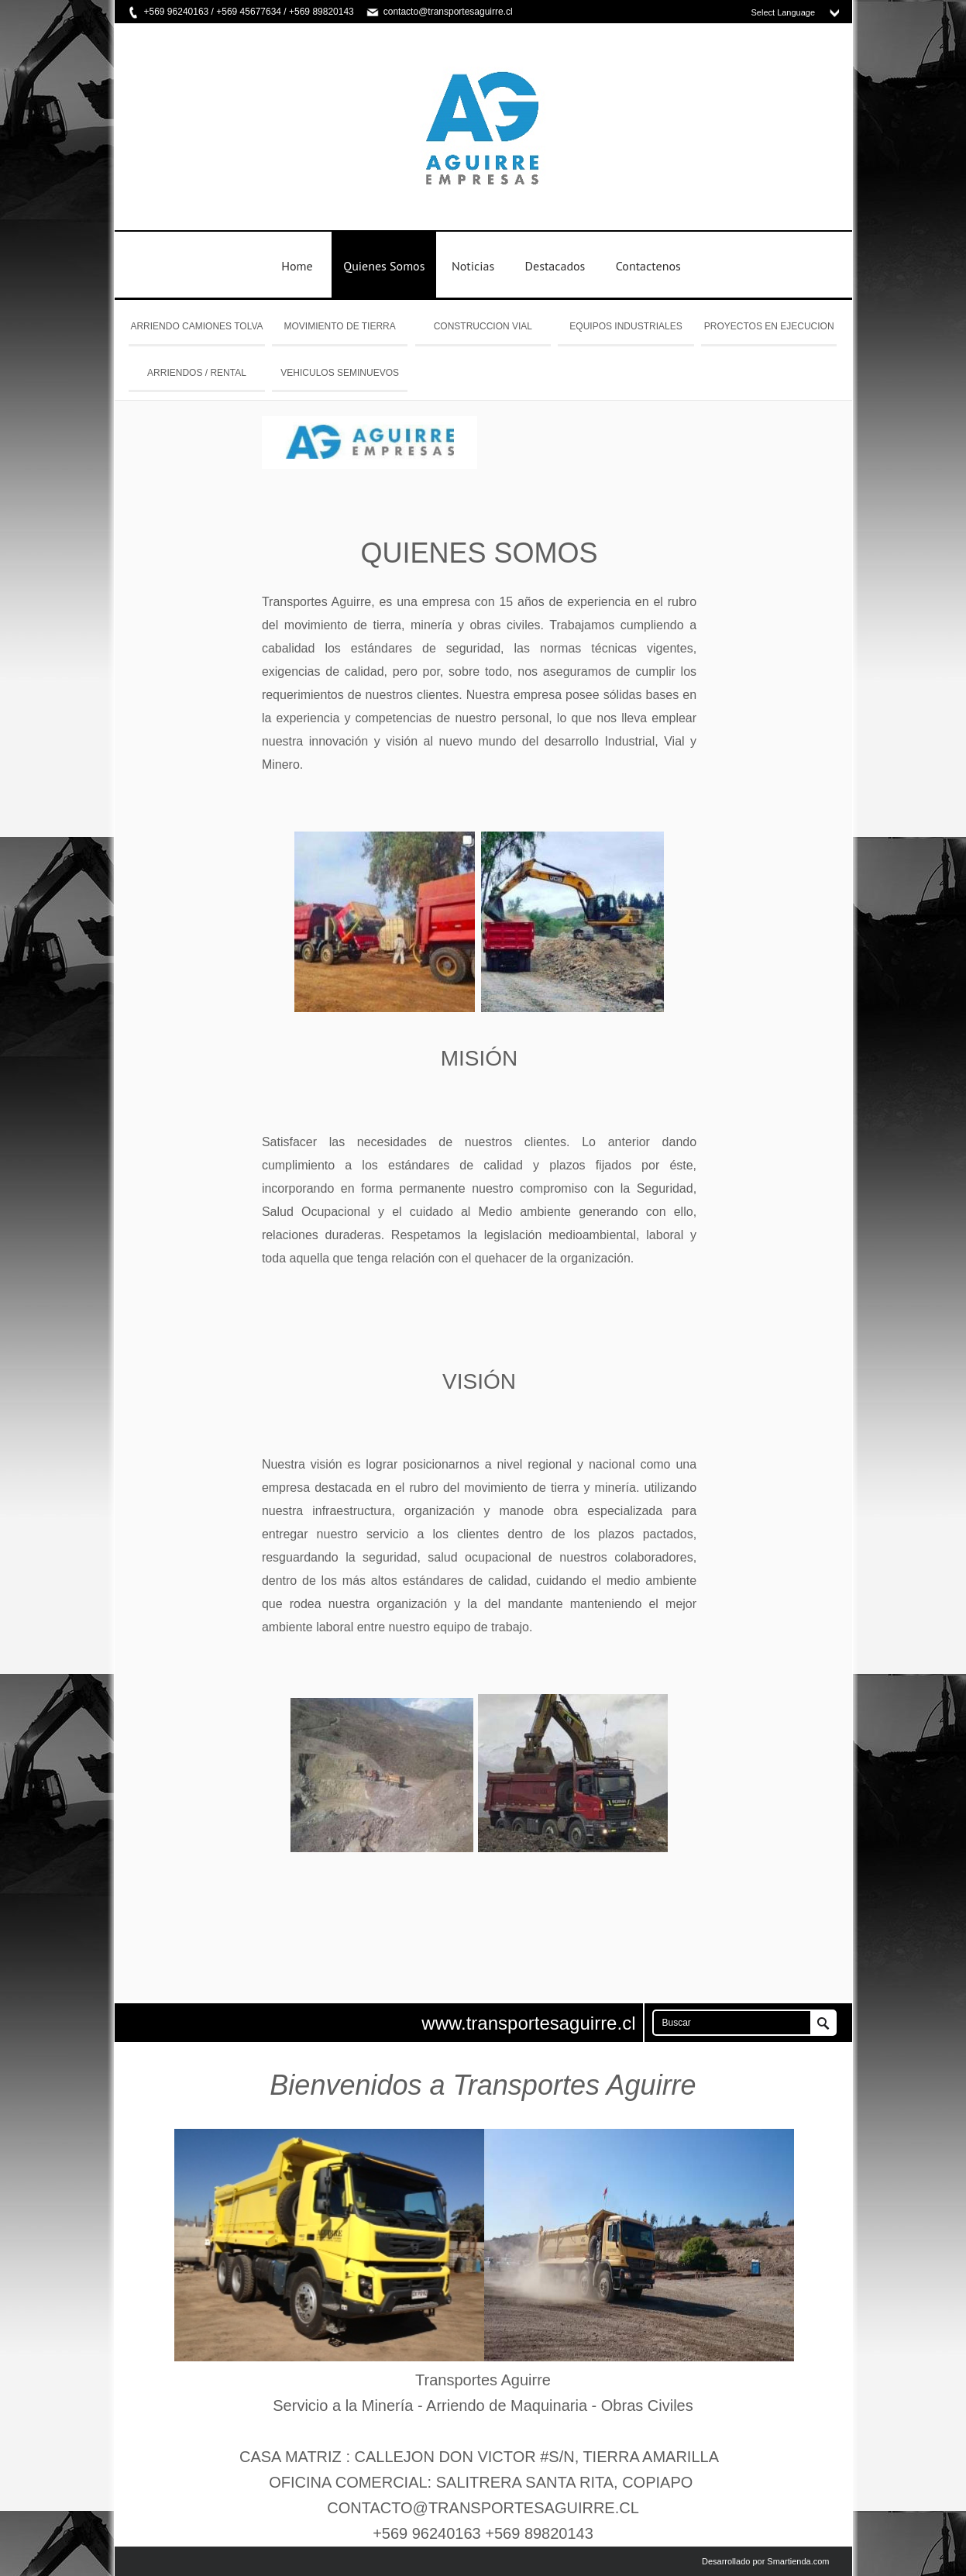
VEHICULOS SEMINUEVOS (339, 372)
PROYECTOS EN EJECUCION (769, 326)
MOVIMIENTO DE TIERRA (340, 326)
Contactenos (648, 266)
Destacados (555, 266)
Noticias (473, 266)
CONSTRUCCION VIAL (483, 326)
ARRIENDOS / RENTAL (196, 372)
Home (296, 266)
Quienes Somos (384, 266)
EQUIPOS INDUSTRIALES (625, 326)
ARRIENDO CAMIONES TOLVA (196, 326)
